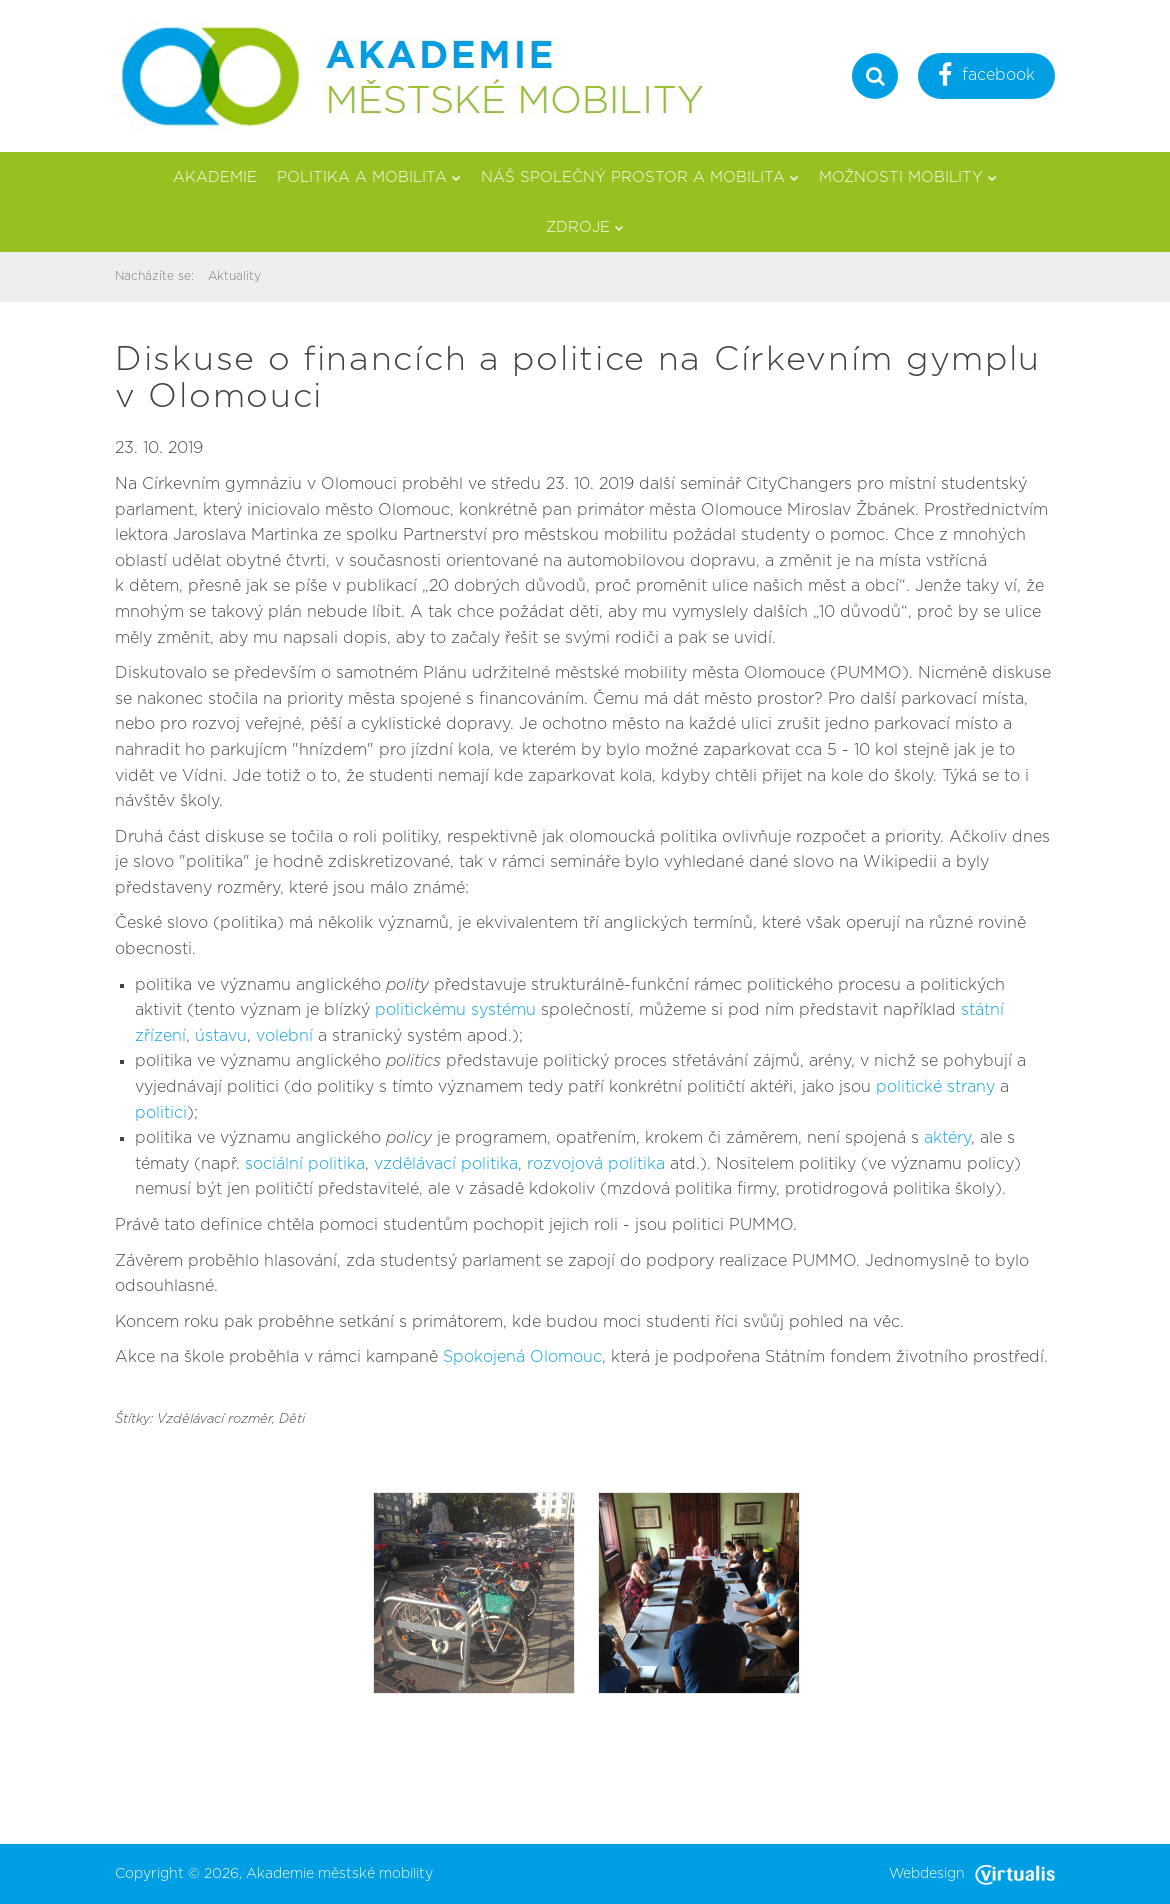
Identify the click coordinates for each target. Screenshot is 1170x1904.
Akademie (215, 177)
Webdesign (972, 1874)
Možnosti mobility (908, 177)
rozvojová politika (596, 1164)
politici (161, 1113)
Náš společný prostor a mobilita (640, 177)
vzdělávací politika (446, 1164)
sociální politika (305, 1164)
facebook (986, 77)
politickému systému (455, 1010)
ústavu (221, 1036)
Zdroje (585, 227)
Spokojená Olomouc (522, 1357)
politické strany (935, 1087)
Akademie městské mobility (339, 1874)
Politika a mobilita (369, 177)
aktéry (947, 1138)
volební (284, 1036)
